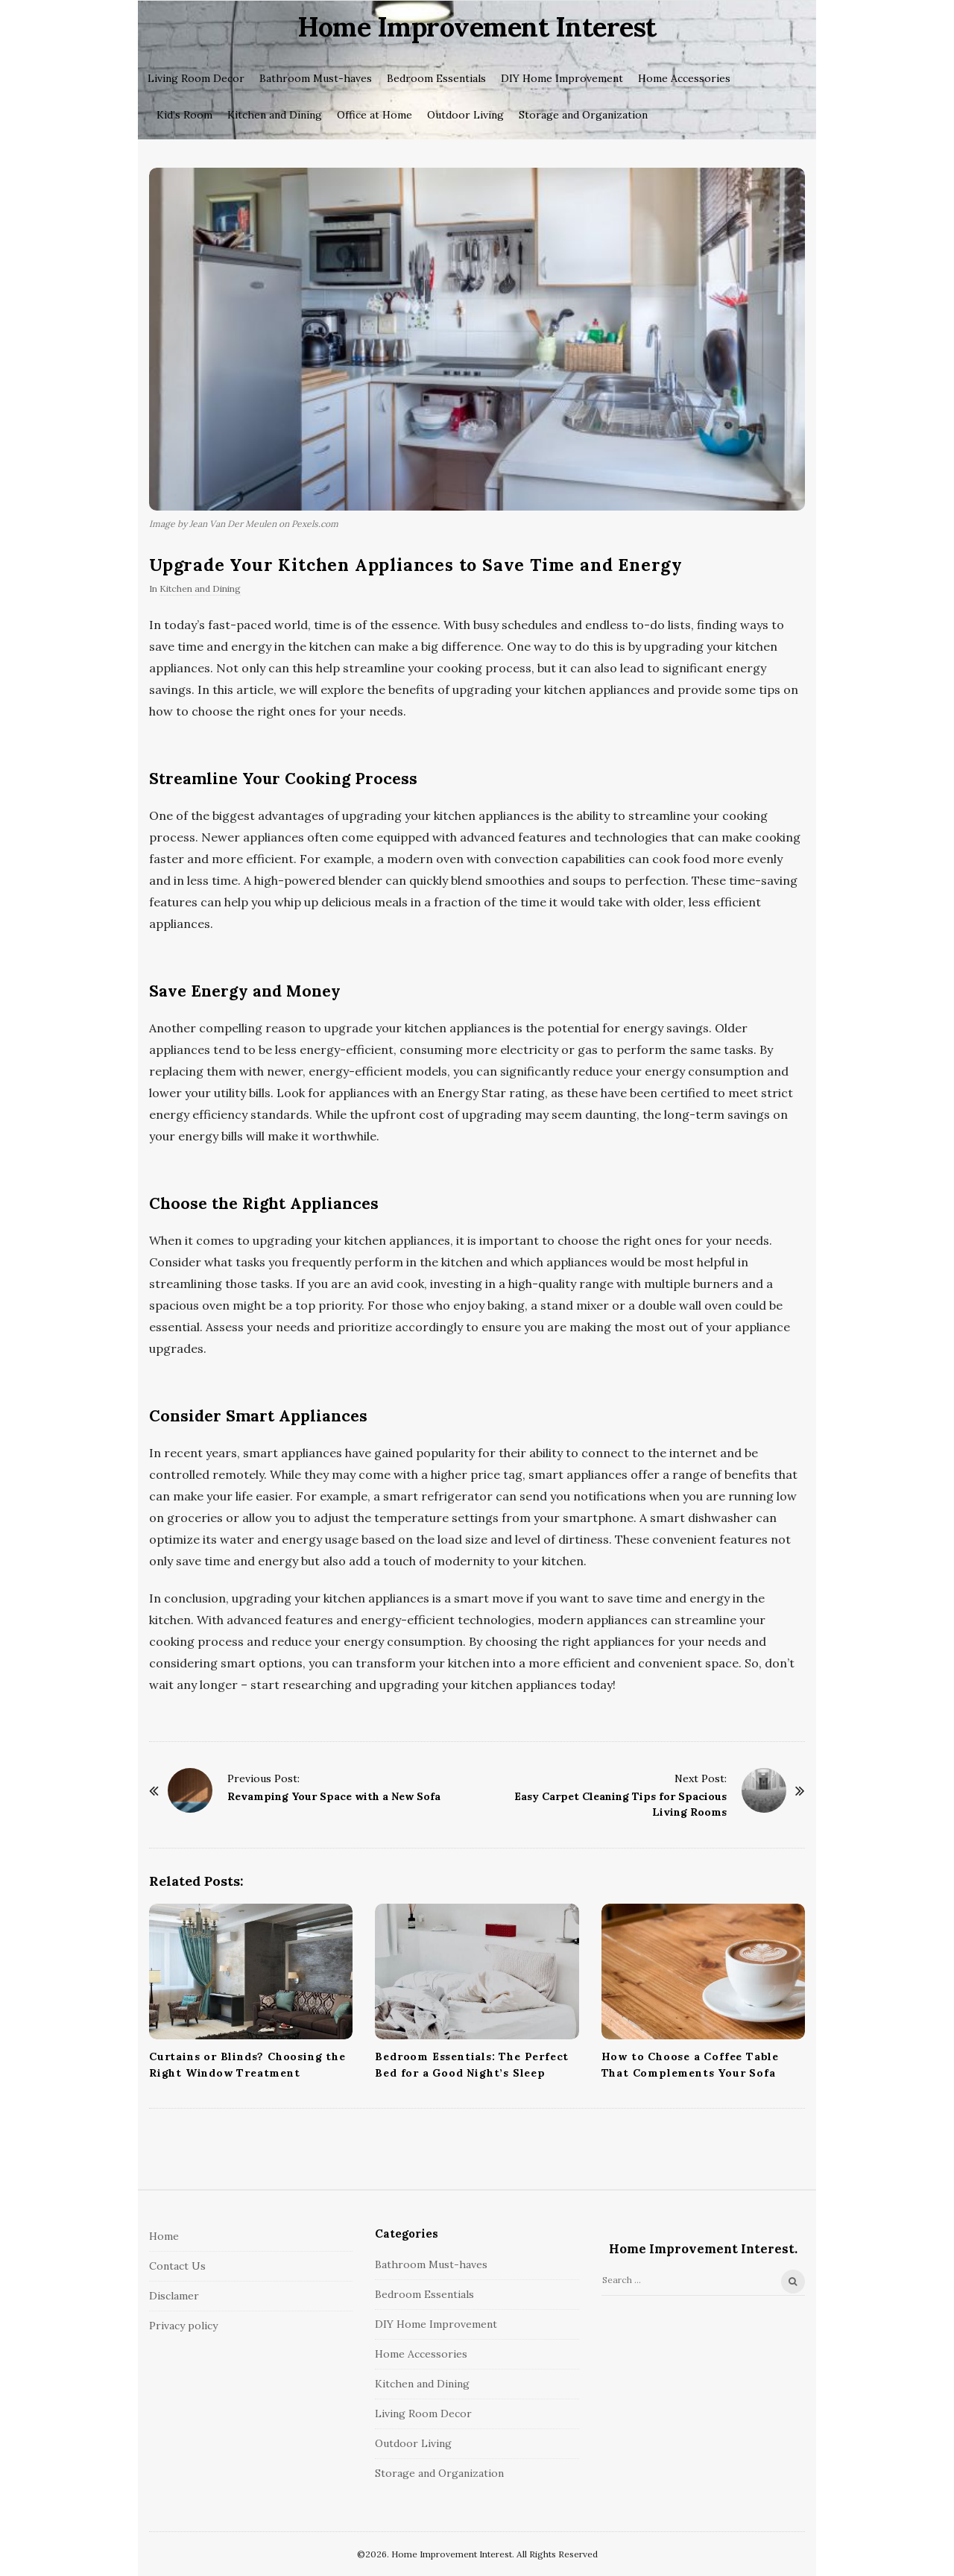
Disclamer (174, 2295)
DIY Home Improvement (562, 78)
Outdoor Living (465, 114)
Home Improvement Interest (477, 27)
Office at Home (374, 114)
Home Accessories (684, 78)
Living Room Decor (196, 78)
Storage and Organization (583, 114)
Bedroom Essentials (436, 78)
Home (164, 2236)
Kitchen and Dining (274, 114)
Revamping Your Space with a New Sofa (333, 1796)
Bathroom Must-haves (315, 78)
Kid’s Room (184, 114)
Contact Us (177, 2266)
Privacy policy (183, 2325)
